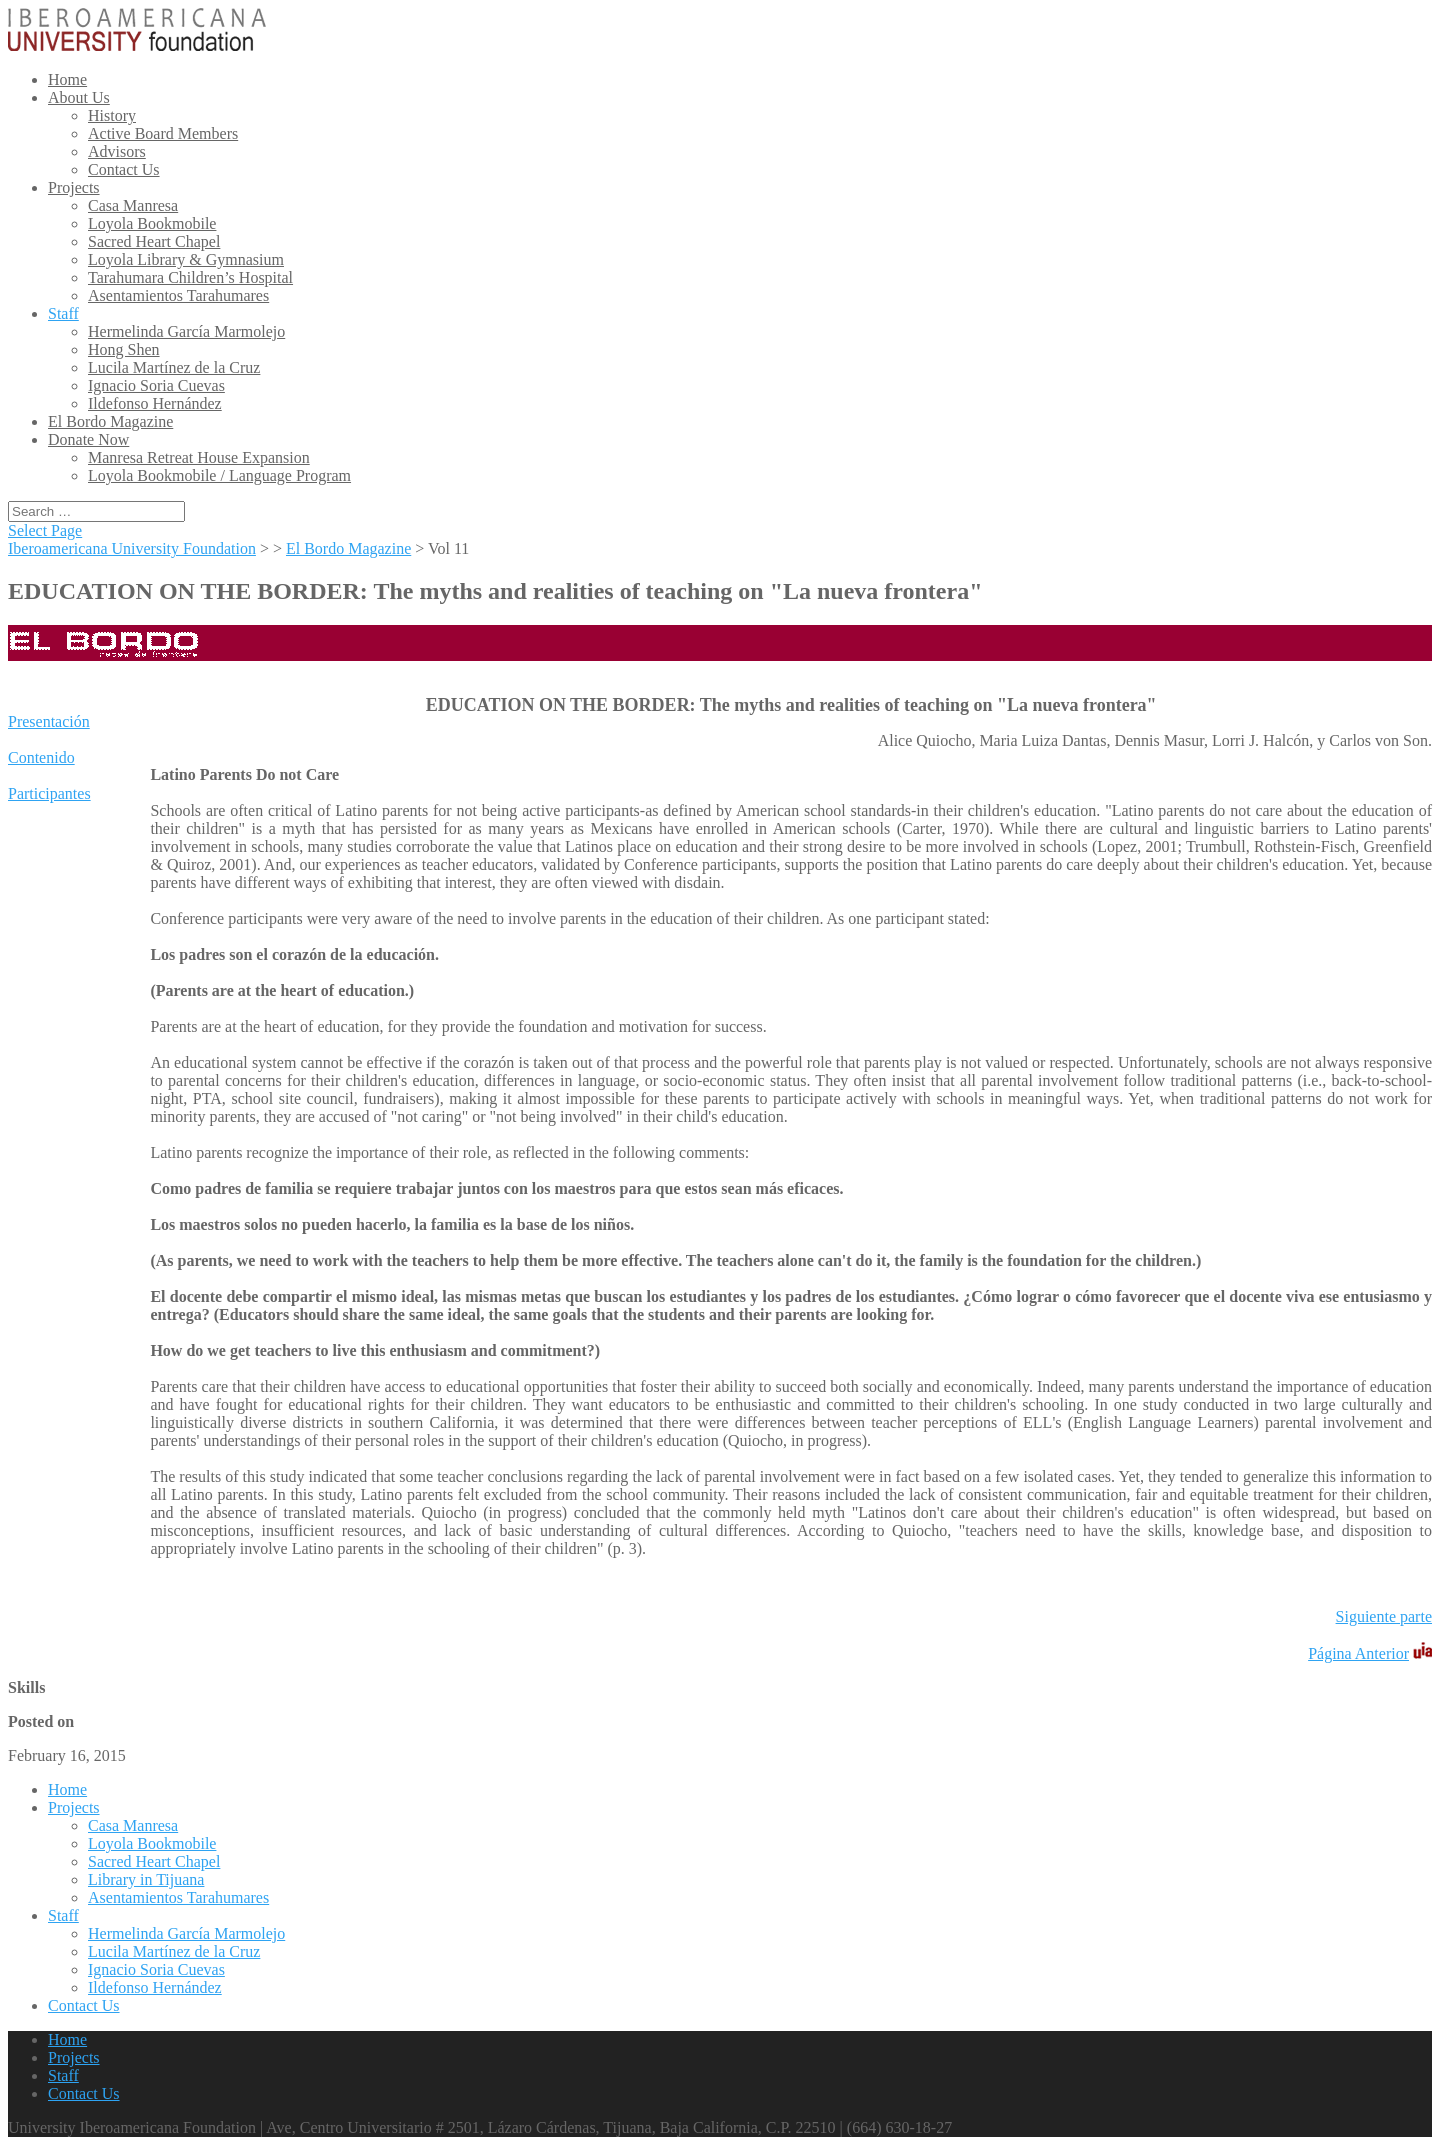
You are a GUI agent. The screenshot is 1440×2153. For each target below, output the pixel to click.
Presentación (49, 721)
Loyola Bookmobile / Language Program (219, 475)
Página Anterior (1358, 1653)
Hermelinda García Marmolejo (186, 331)
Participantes (49, 793)
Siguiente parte (1384, 1616)
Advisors (117, 151)
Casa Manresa (133, 205)
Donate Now (88, 439)
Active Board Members (163, 133)
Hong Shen (124, 349)
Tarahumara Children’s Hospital (190, 277)
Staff (63, 313)
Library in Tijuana (146, 1879)
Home (67, 79)
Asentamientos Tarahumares (178, 295)
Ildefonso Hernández (155, 403)
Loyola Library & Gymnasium (186, 259)
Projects (74, 187)
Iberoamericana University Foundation (132, 548)
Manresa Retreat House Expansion (199, 457)
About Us (79, 97)
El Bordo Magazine (110, 421)
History (112, 115)
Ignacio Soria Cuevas (156, 385)
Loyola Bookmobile (152, 223)
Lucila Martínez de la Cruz (174, 367)
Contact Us (124, 169)
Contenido (41, 757)
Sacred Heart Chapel (154, 241)
